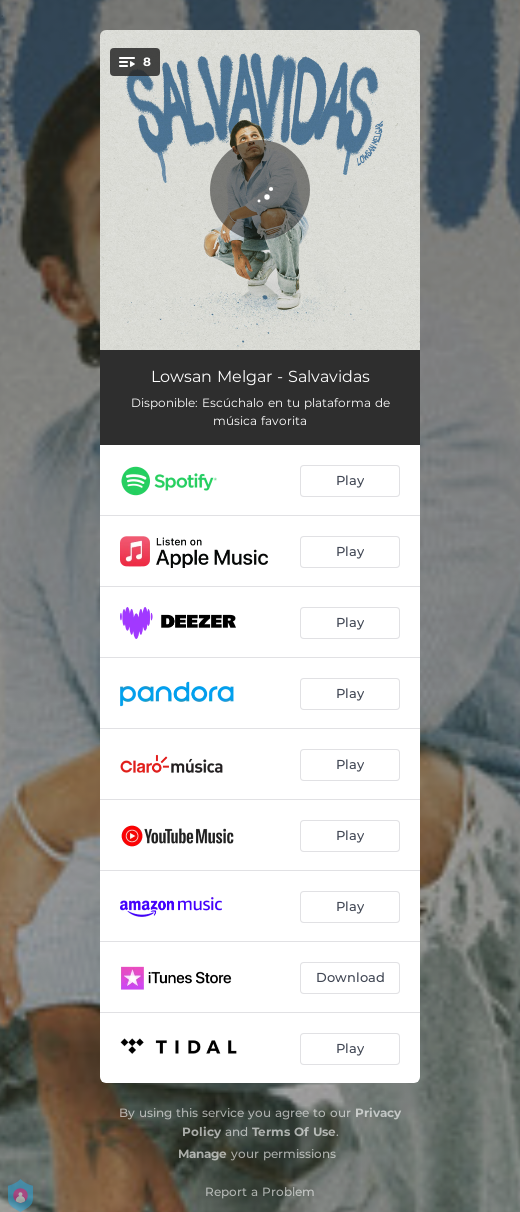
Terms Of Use (294, 1131)
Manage (202, 1153)
